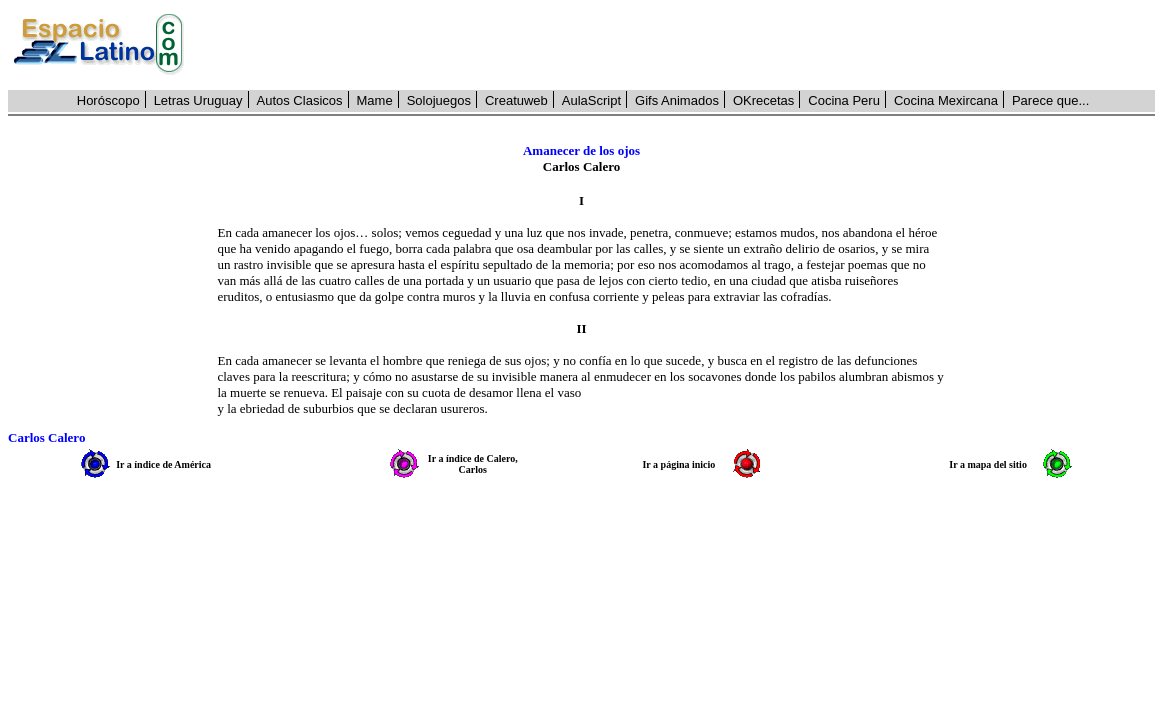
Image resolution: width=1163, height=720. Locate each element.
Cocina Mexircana (946, 100)
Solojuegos (439, 100)
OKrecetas (763, 100)
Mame (375, 100)
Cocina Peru (844, 100)
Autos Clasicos (300, 100)
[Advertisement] (680, 45)
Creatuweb (516, 100)
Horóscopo (108, 100)
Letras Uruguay (198, 100)
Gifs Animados (677, 100)
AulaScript (591, 100)
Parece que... (1050, 100)
